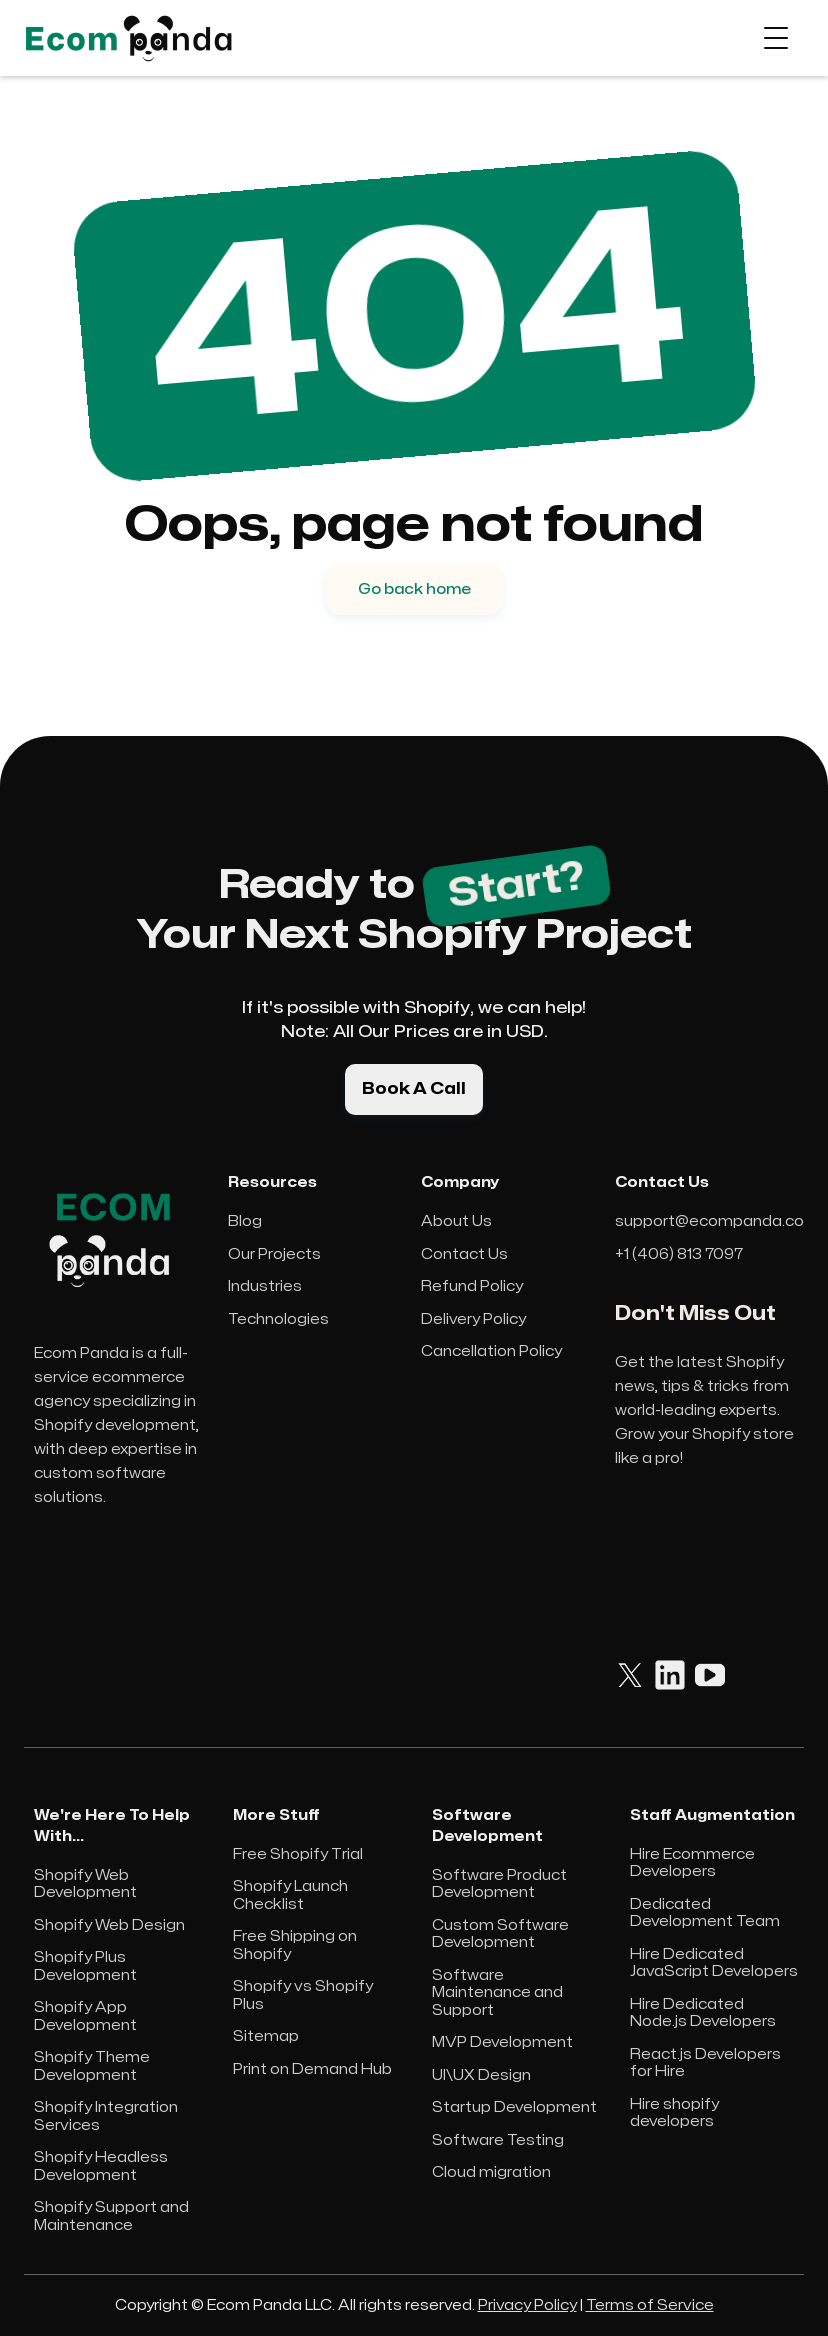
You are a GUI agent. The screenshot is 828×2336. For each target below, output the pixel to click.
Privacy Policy (527, 2305)
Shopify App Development (85, 2016)
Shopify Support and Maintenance (111, 2216)
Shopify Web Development (85, 1884)
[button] (776, 38)
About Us (456, 1221)
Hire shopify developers (674, 2113)
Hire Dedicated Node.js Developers (703, 2013)
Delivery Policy (473, 1319)
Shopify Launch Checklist (290, 1895)
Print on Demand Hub (312, 2069)
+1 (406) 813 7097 (679, 1254)
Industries (265, 1286)
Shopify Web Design (109, 1925)
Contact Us (464, 1254)
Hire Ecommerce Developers (692, 1863)
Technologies (278, 1319)
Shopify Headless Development (101, 2166)
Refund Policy (472, 1286)
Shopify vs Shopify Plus (303, 1995)
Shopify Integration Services (106, 2116)
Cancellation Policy (491, 1351)
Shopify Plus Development (85, 1966)
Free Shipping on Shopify (295, 1945)
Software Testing (498, 2140)
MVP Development (502, 2042)
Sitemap (266, 2036)
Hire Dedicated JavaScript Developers (714, 1963)
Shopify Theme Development (92, 2066)
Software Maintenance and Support (497, 1993)
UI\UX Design (481, 2075)
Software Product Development (499, 1884)
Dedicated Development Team (705, 1913)
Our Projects (274, 1254)
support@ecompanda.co (709, 1221)
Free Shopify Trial (298, 1854)
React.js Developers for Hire (705, 2063)
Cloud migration (491, 2172)
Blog (245, 1221)
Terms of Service (650, 2305)
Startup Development (514, 2107)
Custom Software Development (500, 1934)
